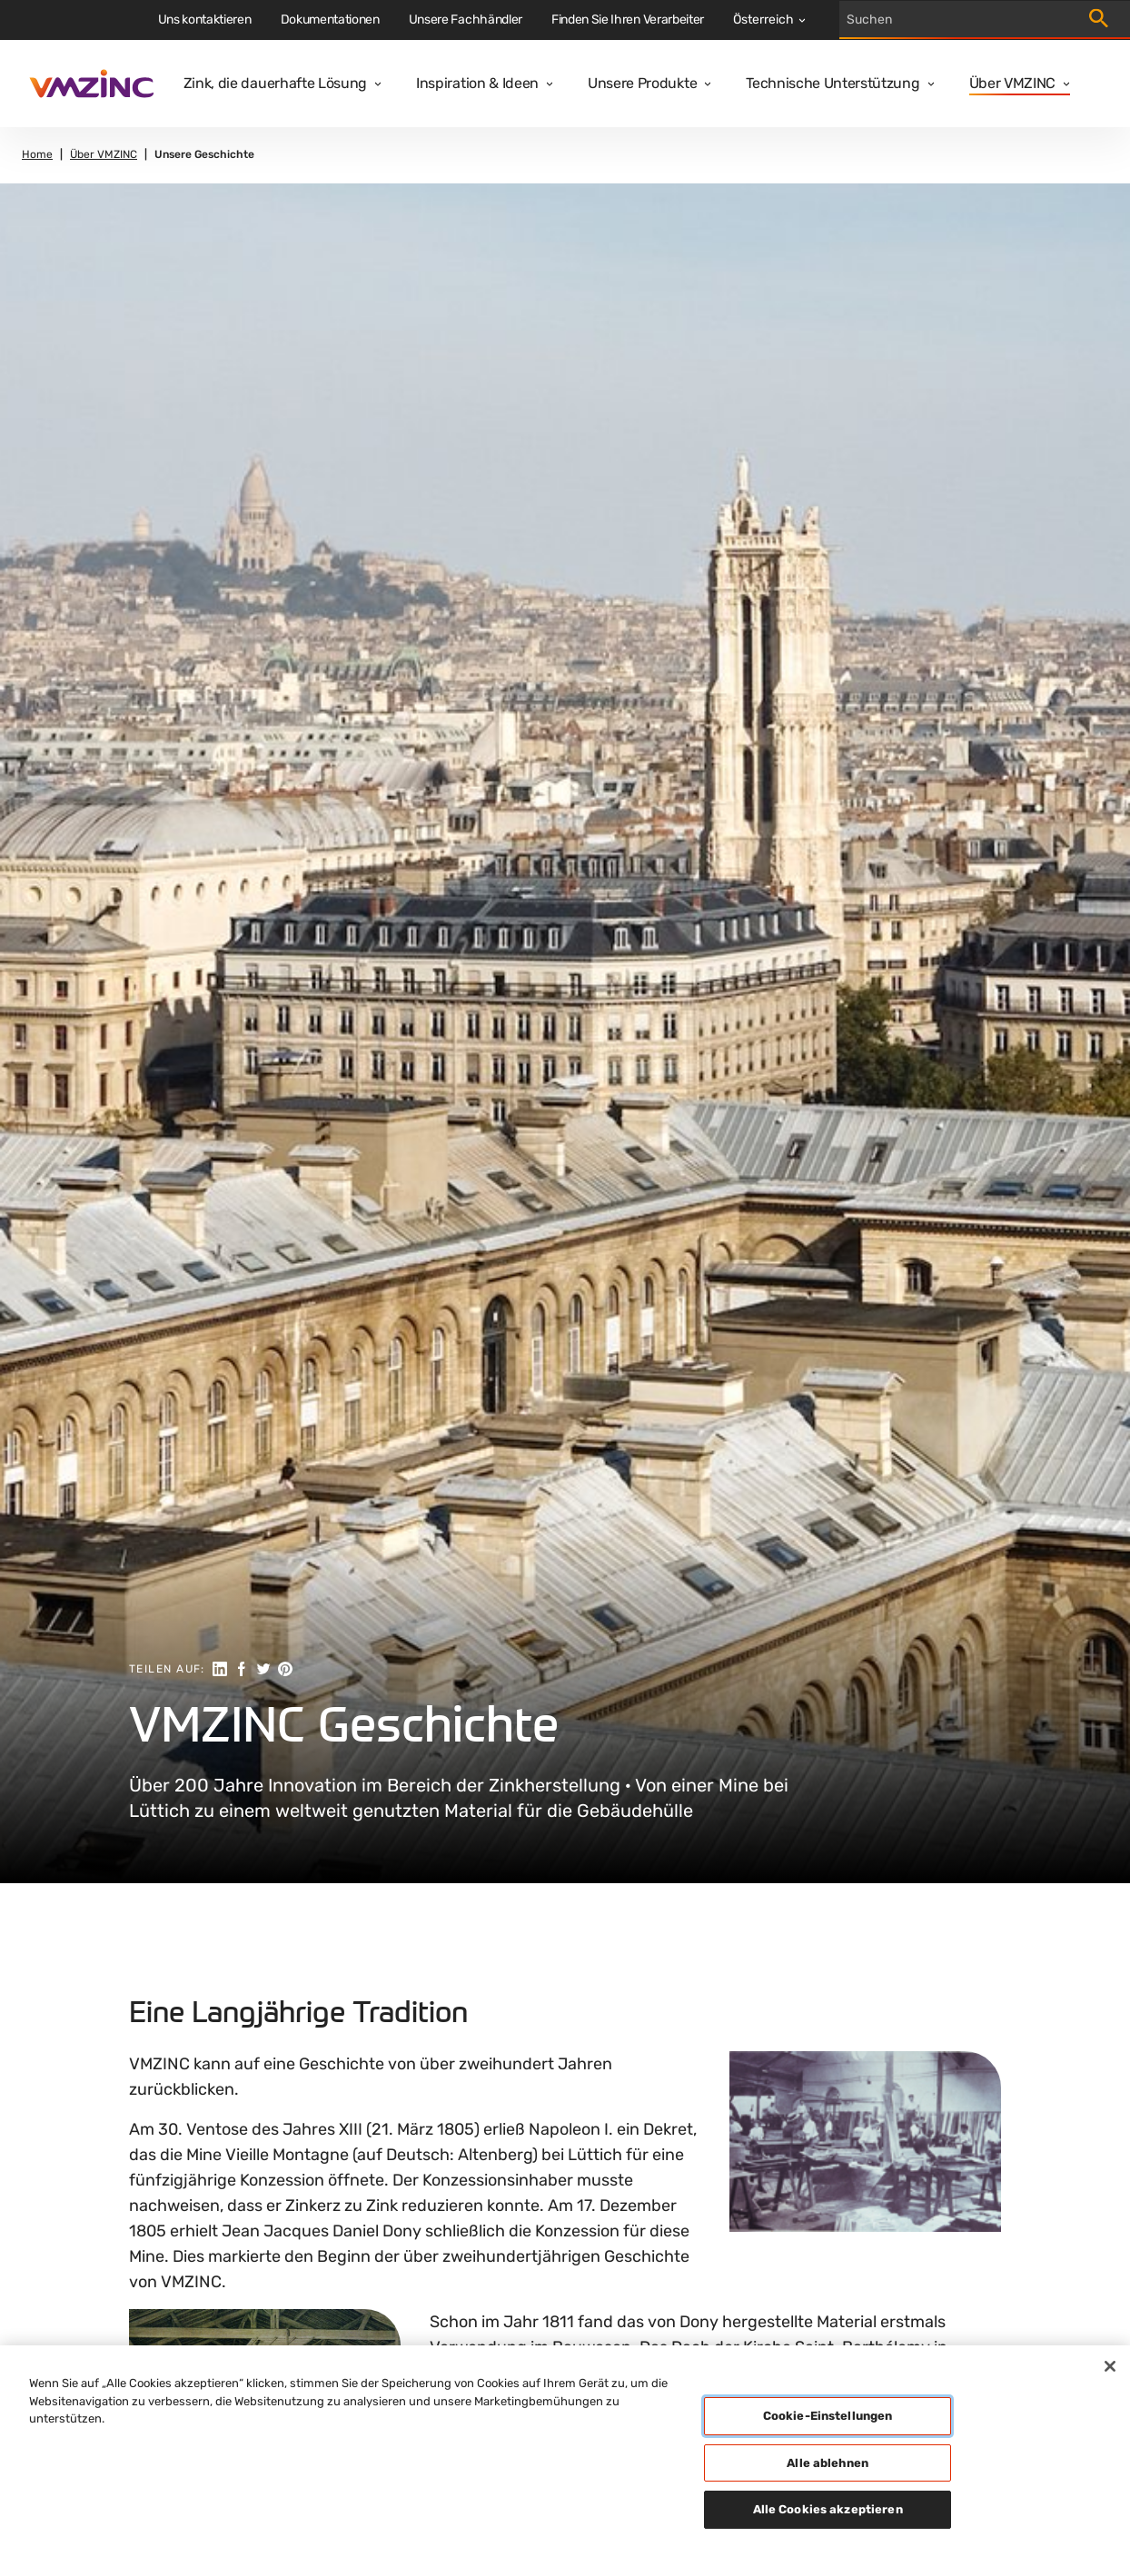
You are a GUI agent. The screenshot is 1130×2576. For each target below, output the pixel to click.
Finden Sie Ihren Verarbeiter (627, 19)
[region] (565, 2460)
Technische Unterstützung (832, 83)
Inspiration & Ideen (477, 83)
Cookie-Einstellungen (828, 2416)
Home (37, 155)
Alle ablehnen (827, 2463)
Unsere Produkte (642, 83)
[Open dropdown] (374, 84)
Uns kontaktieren (205, 19)
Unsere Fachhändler (465, 19)
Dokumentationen (330, 19)
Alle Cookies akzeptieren (828, 2509)
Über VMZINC (1012, 83)
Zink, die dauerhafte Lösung (275, 83)
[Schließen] (1110, 2366)
